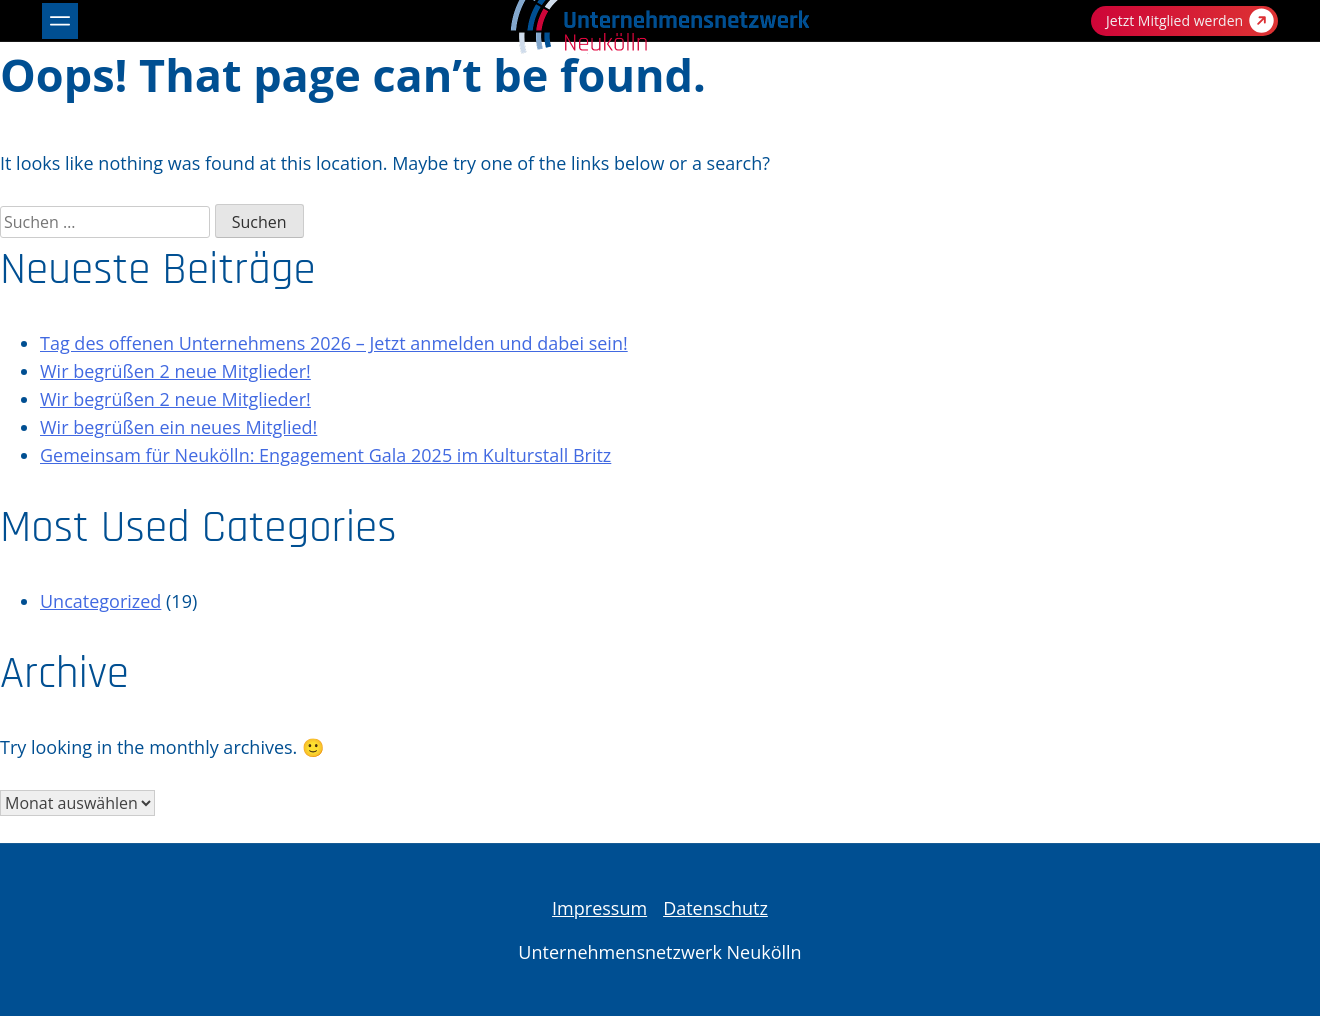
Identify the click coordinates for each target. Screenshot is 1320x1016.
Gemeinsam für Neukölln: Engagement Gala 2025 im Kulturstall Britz (325, 455)
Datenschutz (715, 908)
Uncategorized (100, 601)
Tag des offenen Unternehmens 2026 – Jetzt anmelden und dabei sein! (334, 343)
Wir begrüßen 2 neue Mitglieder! (175, 371)
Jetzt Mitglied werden (1190, 20)
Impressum (599, 908)
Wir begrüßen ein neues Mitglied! (178, 427)
